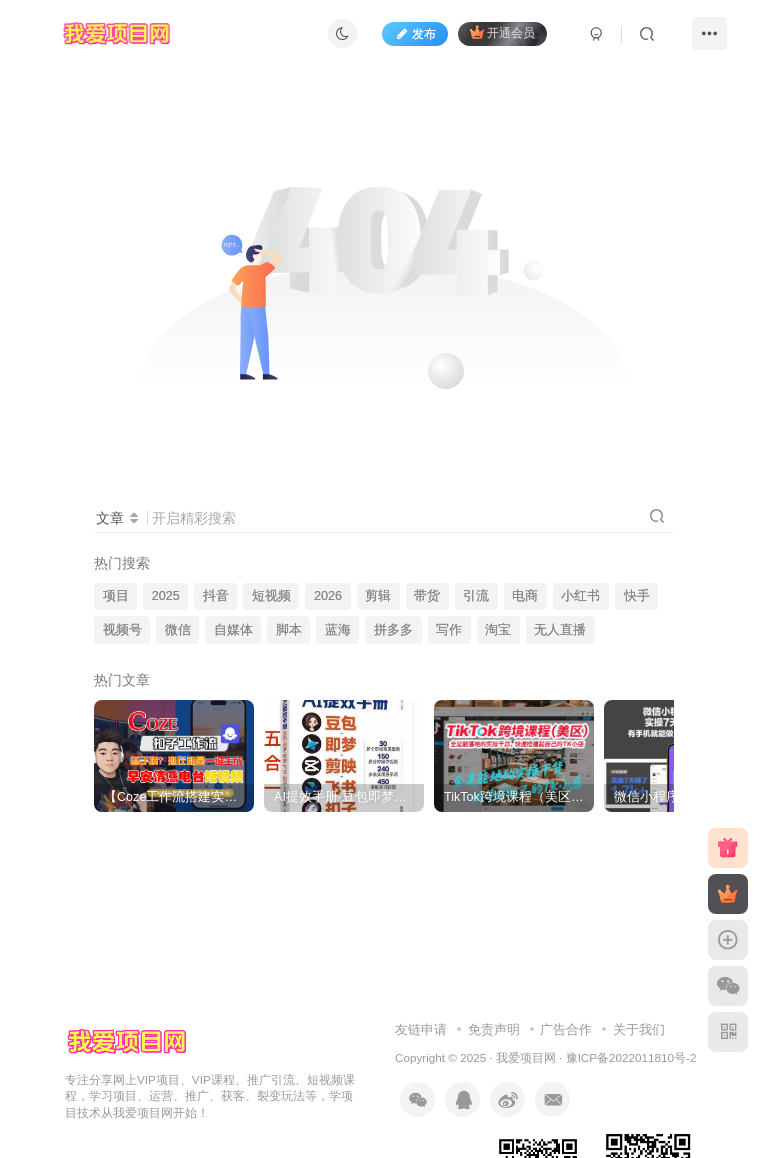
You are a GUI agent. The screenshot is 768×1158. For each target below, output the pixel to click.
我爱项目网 (526, 1057)
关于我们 (639, 1029)
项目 (116, 596)
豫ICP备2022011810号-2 (631, 1057)
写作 (449, 630)
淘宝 (498, 630)
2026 (328, 596)
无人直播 (560, 630)
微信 (178, 630)
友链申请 (421, 1029)
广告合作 (566, 1029)
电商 (525, 596)
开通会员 (502, 32)
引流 (476, 596)
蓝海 (338, 630)
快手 (637, 596)
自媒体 (233, 630)
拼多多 (393, 630)
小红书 (580, 596)
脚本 (289, 630)
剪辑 (378, 596)
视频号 (122, 630)
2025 (166, 596)
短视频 (271, 596)
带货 (427, 596)
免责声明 (494, 1029)
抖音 (216, 596)
